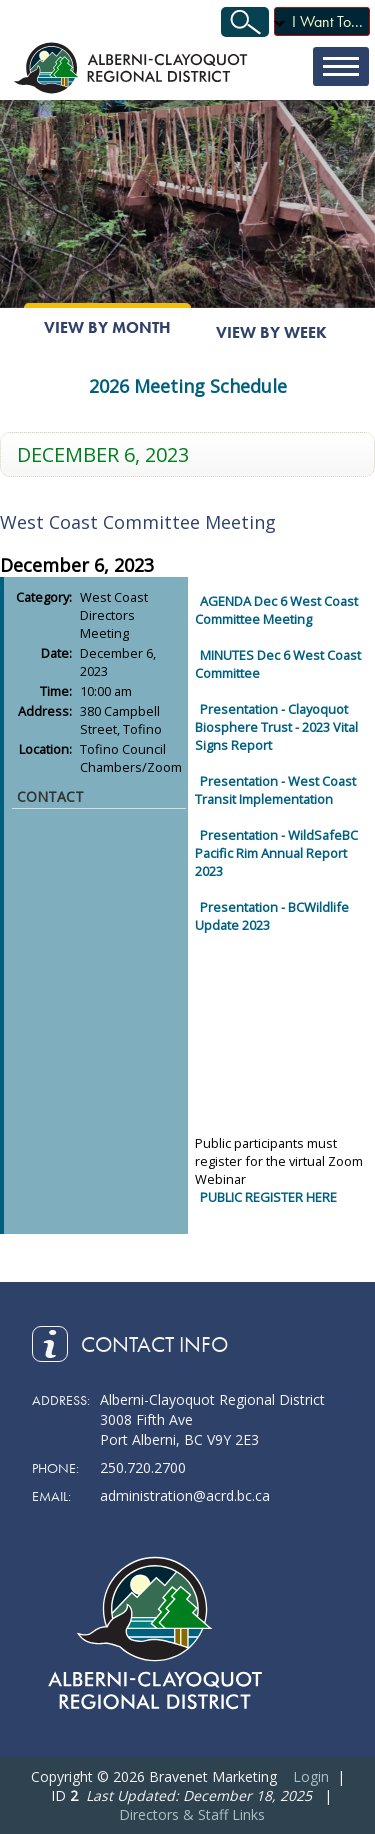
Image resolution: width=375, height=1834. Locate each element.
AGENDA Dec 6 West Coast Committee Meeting (276, 610)
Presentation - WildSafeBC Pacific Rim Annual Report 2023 (276, 853)
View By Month (107, 327)
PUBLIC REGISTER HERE (268, 1197)
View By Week (271, 332)
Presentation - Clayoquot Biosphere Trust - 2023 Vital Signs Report (276, 727)
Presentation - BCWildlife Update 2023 (272, 916)
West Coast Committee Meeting (138, 522)
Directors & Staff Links (192, 1814)
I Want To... (327, 21)
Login (311, 1776)
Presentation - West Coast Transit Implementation (275, 790)
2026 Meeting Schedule (188, 386)
